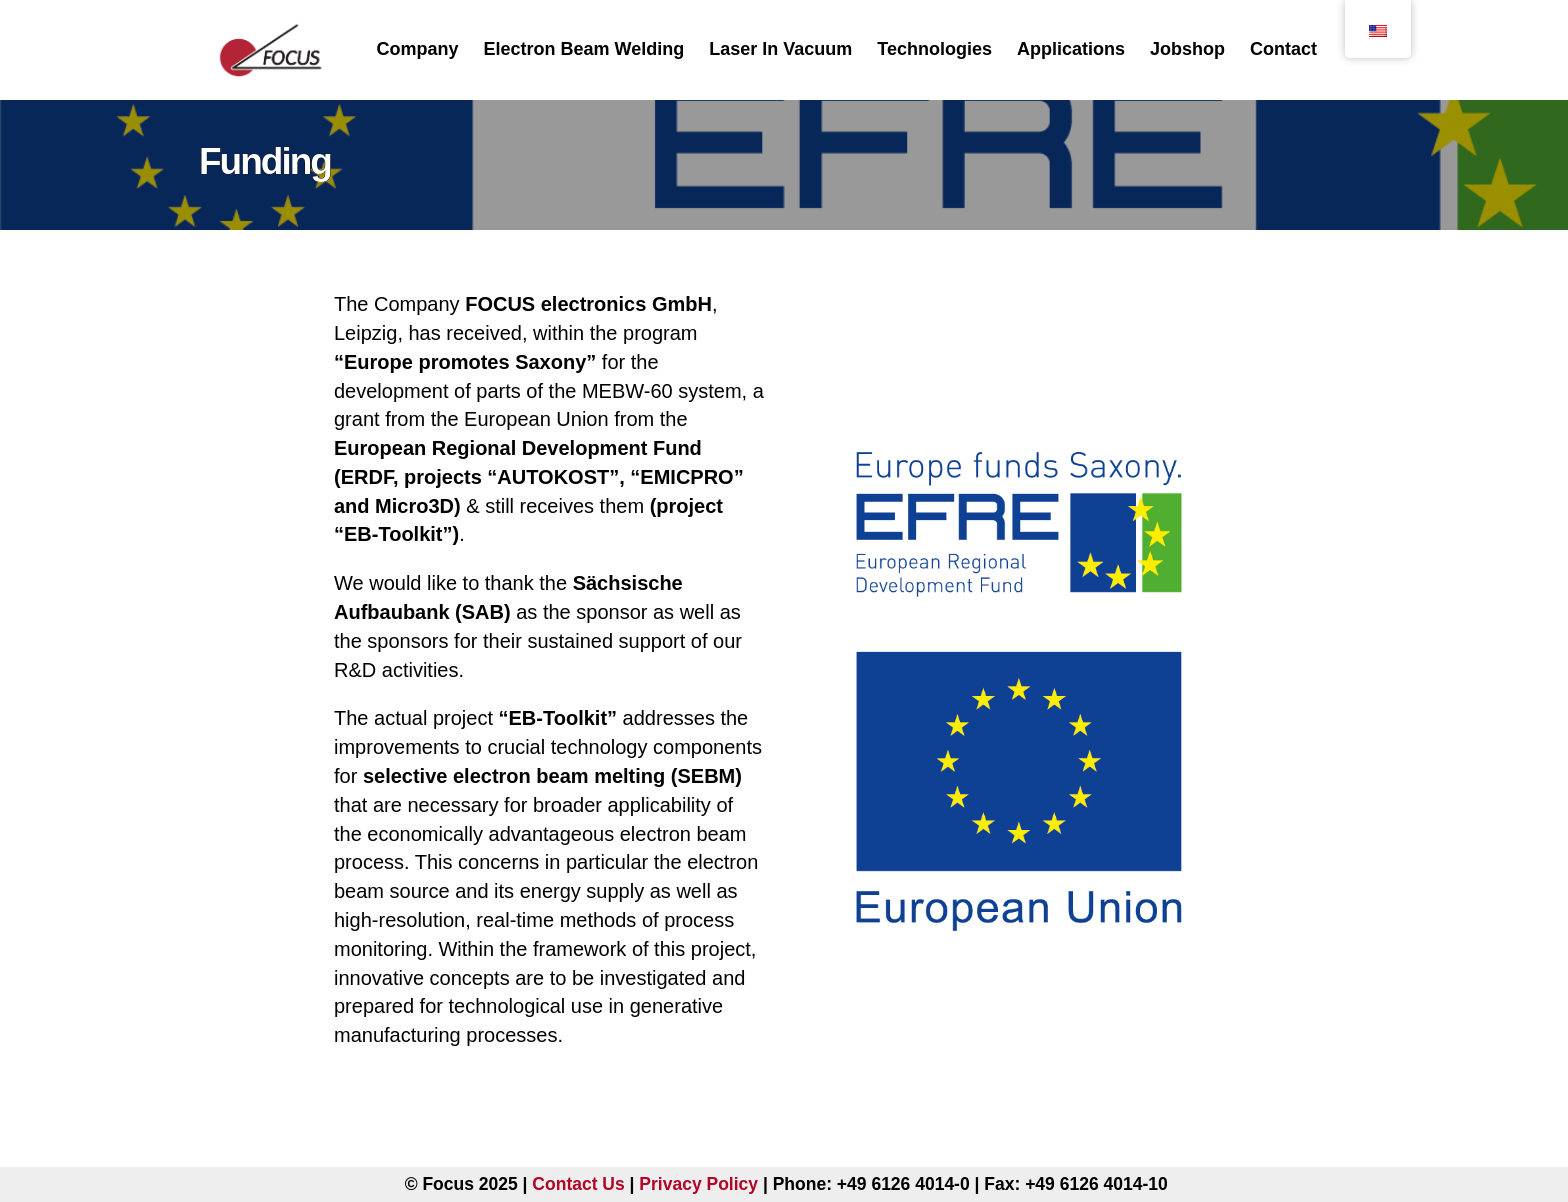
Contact (1283, 49)
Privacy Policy (698, 1184)
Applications (1071, 49)
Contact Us (578, 1184)
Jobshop (1187, 49)
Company (417, 49)
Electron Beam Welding (584, 49)
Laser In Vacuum (780, 49)
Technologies (934, 49)
